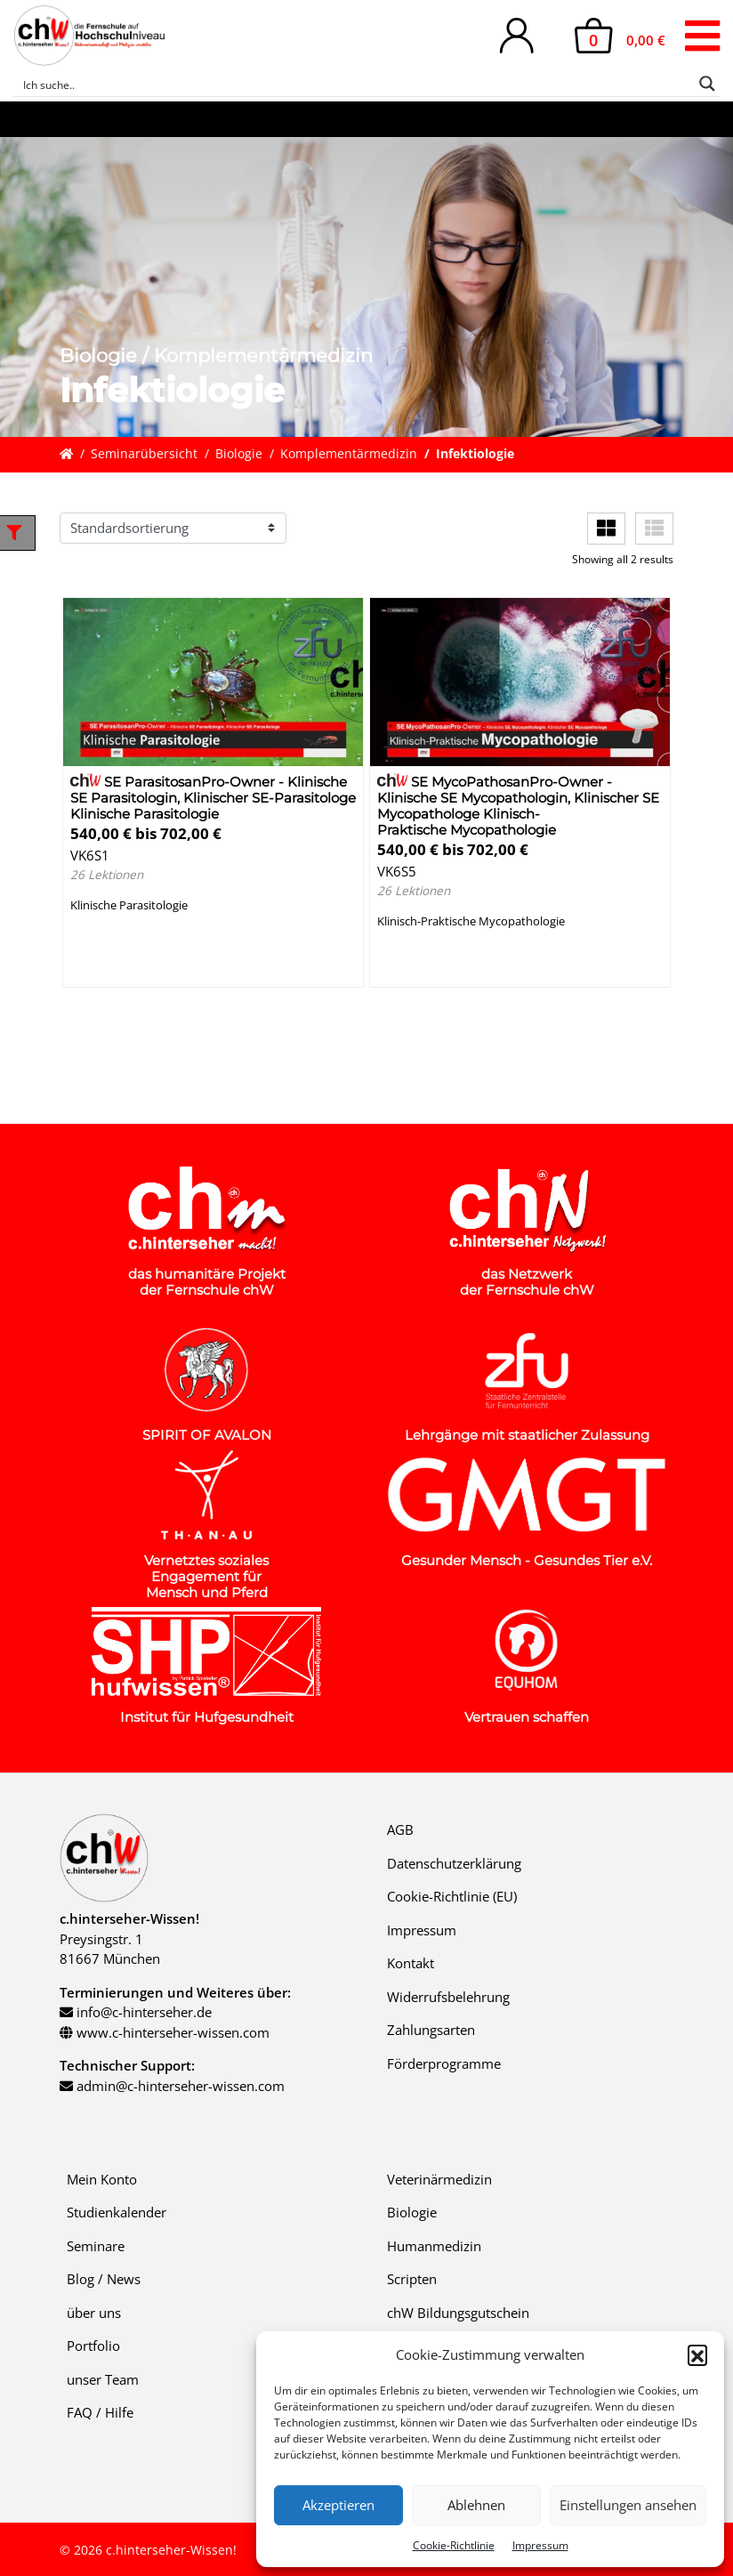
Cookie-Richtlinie (454, 2545)
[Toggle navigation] (702, 35)
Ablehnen (476, 2505)
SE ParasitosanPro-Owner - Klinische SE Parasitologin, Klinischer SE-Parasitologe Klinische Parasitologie (213, 797)
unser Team (103, 2379)
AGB (400, 1829)
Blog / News (104, 2279)
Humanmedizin (434, 2246)
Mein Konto (102, 2179)
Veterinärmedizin (439, 2179)
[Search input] (355, 83)
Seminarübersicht (144, 454)
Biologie (238, 454)
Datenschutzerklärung (454, 1863)
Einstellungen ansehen (628, 2505)
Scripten (412, 2279)
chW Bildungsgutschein (458, 2313)
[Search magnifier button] (707, 83)
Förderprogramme (444, 2063)
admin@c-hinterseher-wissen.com (181, 2086)
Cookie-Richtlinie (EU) (452, 1896)
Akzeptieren (338, 2505)
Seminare (96, 2246)
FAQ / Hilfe (100, 2412)
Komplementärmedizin (348, 454)
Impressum (540, 2545)
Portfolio (93, 2345)
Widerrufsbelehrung (448, 1997)
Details (106, 964)
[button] (697, 2354)
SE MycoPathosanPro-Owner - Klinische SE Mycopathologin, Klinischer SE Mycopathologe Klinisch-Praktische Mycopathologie (518, 805)
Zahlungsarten (431, 2030)
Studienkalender (116, 2212)
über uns (94, 2313)
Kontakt (410, 1963)
